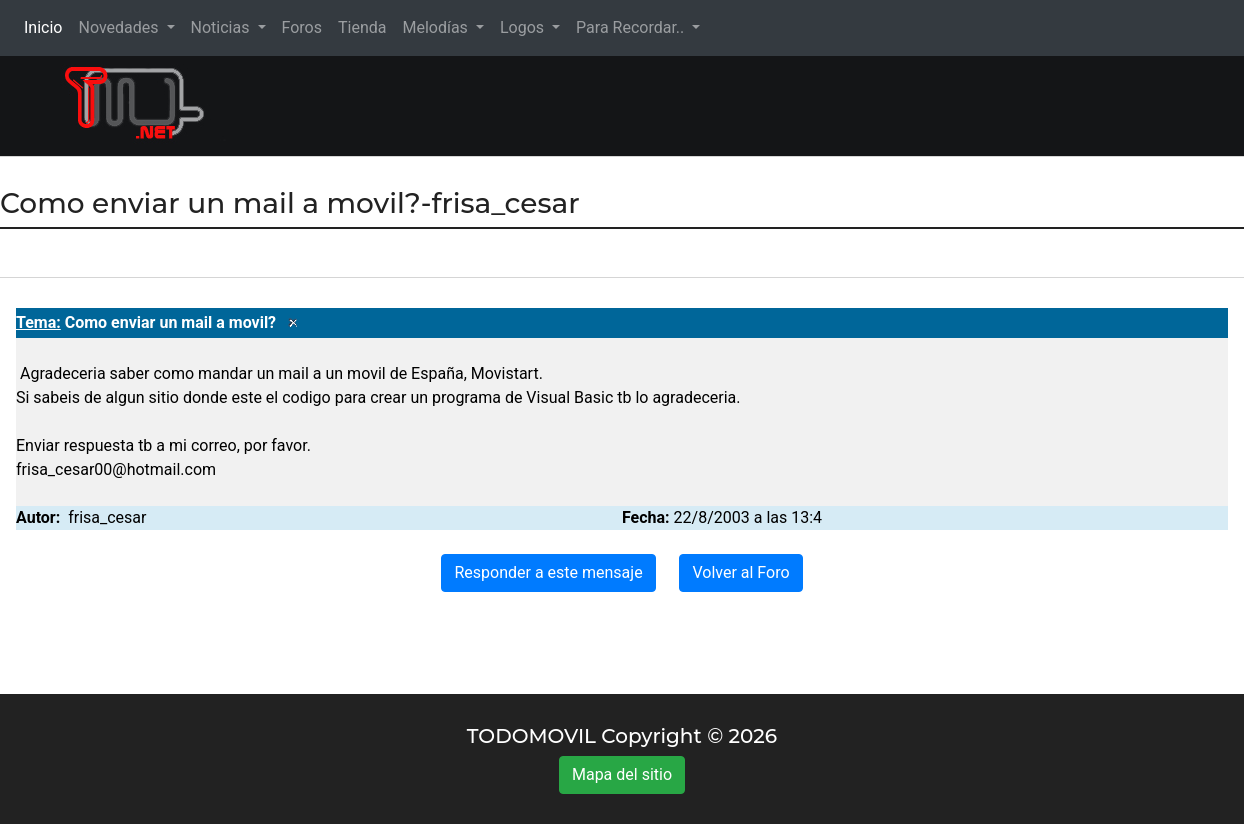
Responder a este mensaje (548, 572)
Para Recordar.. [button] (632, 27)
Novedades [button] (120, 27)
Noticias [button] (222, 27)
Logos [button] (524, 27)
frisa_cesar (107, 517)
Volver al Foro (740, 572)
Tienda (362, 27)
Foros (302, 27)
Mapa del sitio (622, 774)
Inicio (47, 26)
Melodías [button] (436, 27)
